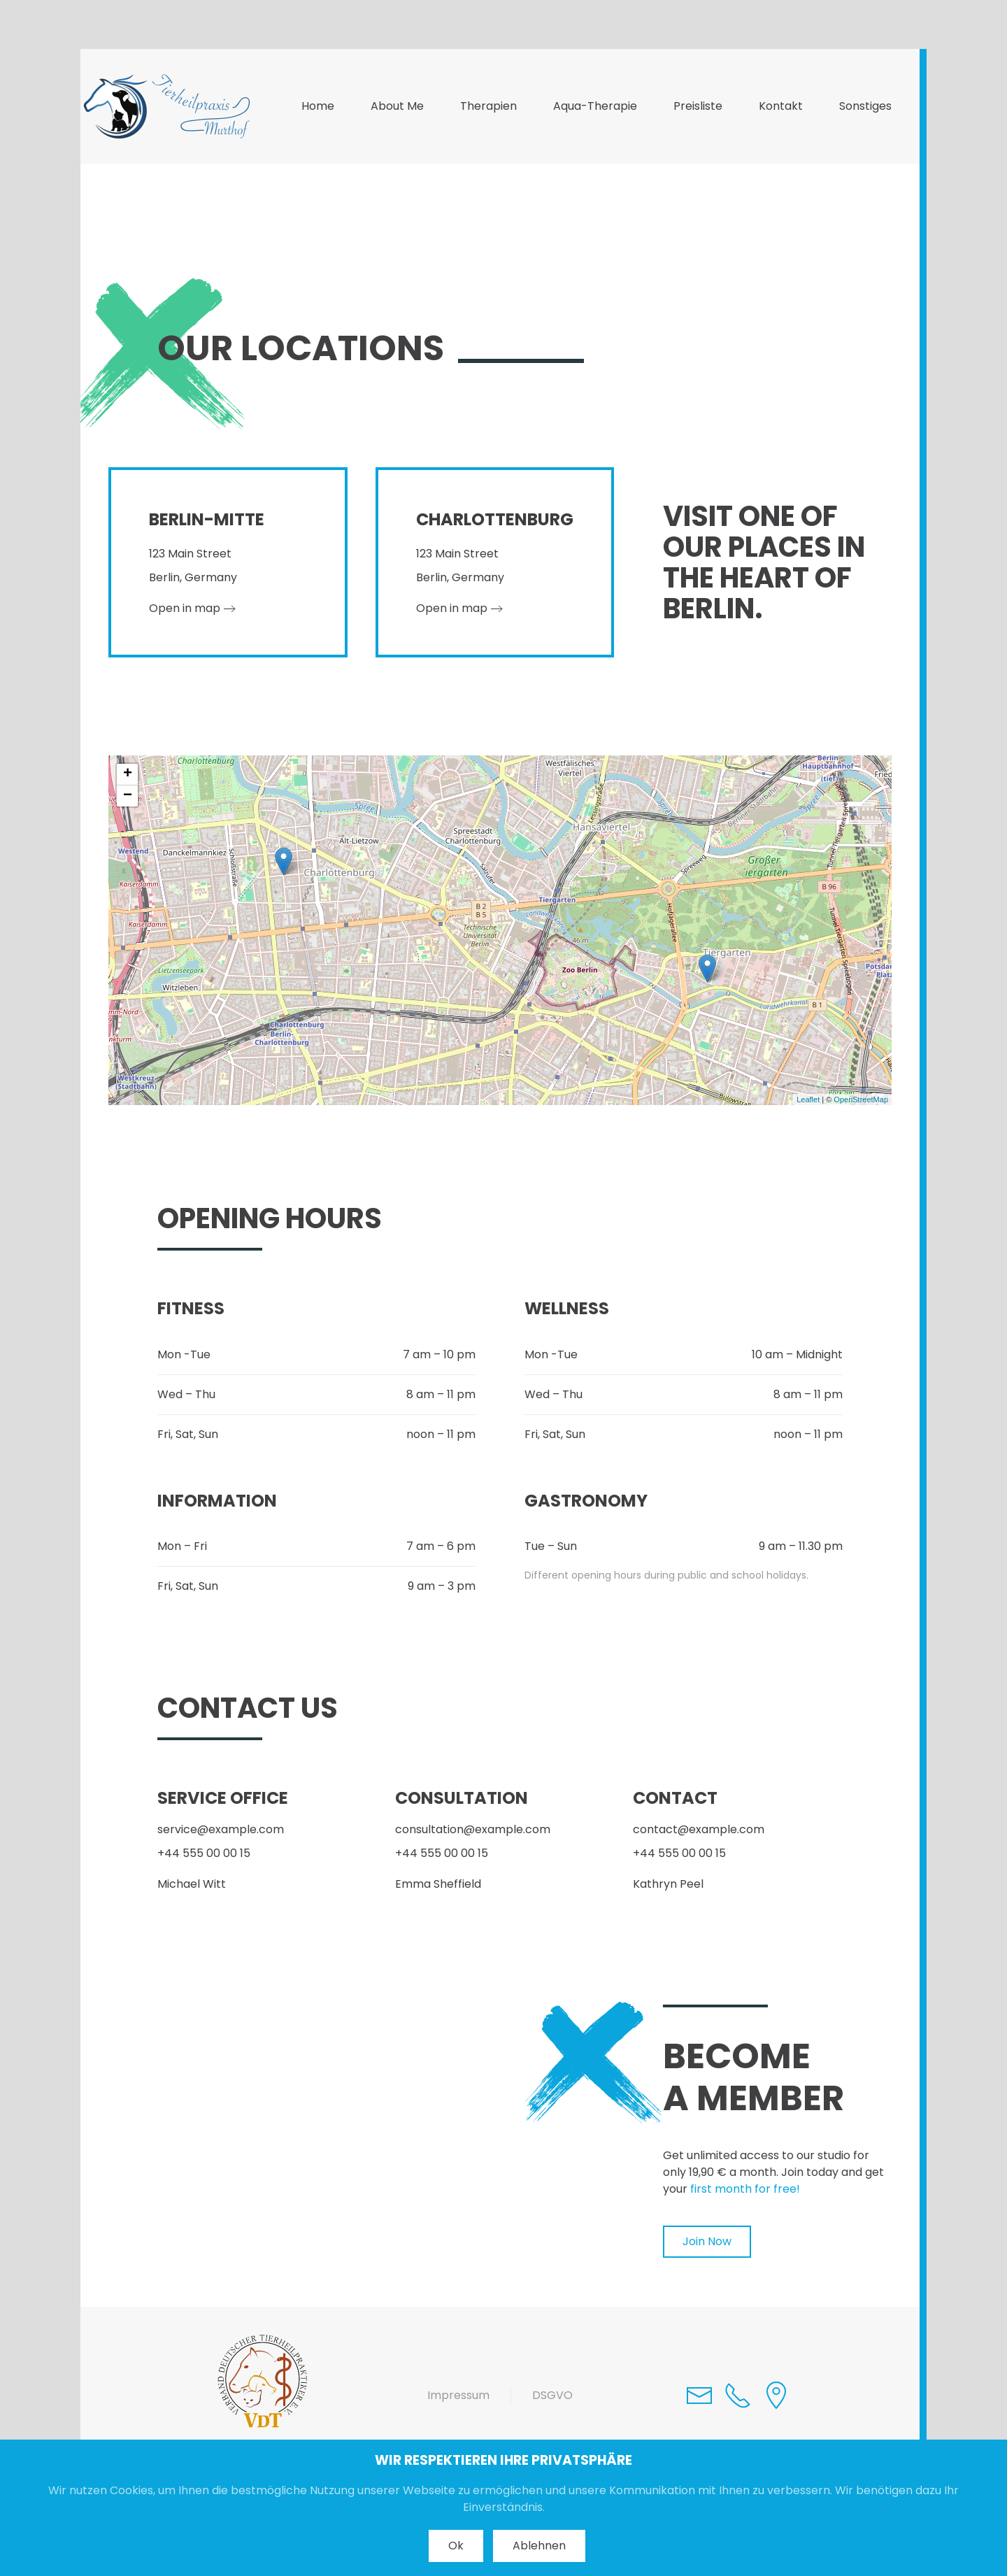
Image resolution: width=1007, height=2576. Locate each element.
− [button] (127, 795)
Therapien (488, 106)
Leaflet (808, 1099)
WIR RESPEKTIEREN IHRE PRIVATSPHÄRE (503, 2460)
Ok (456, 2546)
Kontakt (781, 106)
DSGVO (552, 2395)
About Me (397, 106)
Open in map (184, 608)
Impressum (458, 2395)
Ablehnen (539, 2546)
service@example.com (220, 1829)
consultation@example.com (472, 1829)
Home (317, 106)
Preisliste (697, 106)
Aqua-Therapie (595, 106)
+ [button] (127, 774)
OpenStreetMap (861, 1099)
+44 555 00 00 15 (203, 1853)
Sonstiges (865, 106)
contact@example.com (698, 1829)
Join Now (707, 2241)
